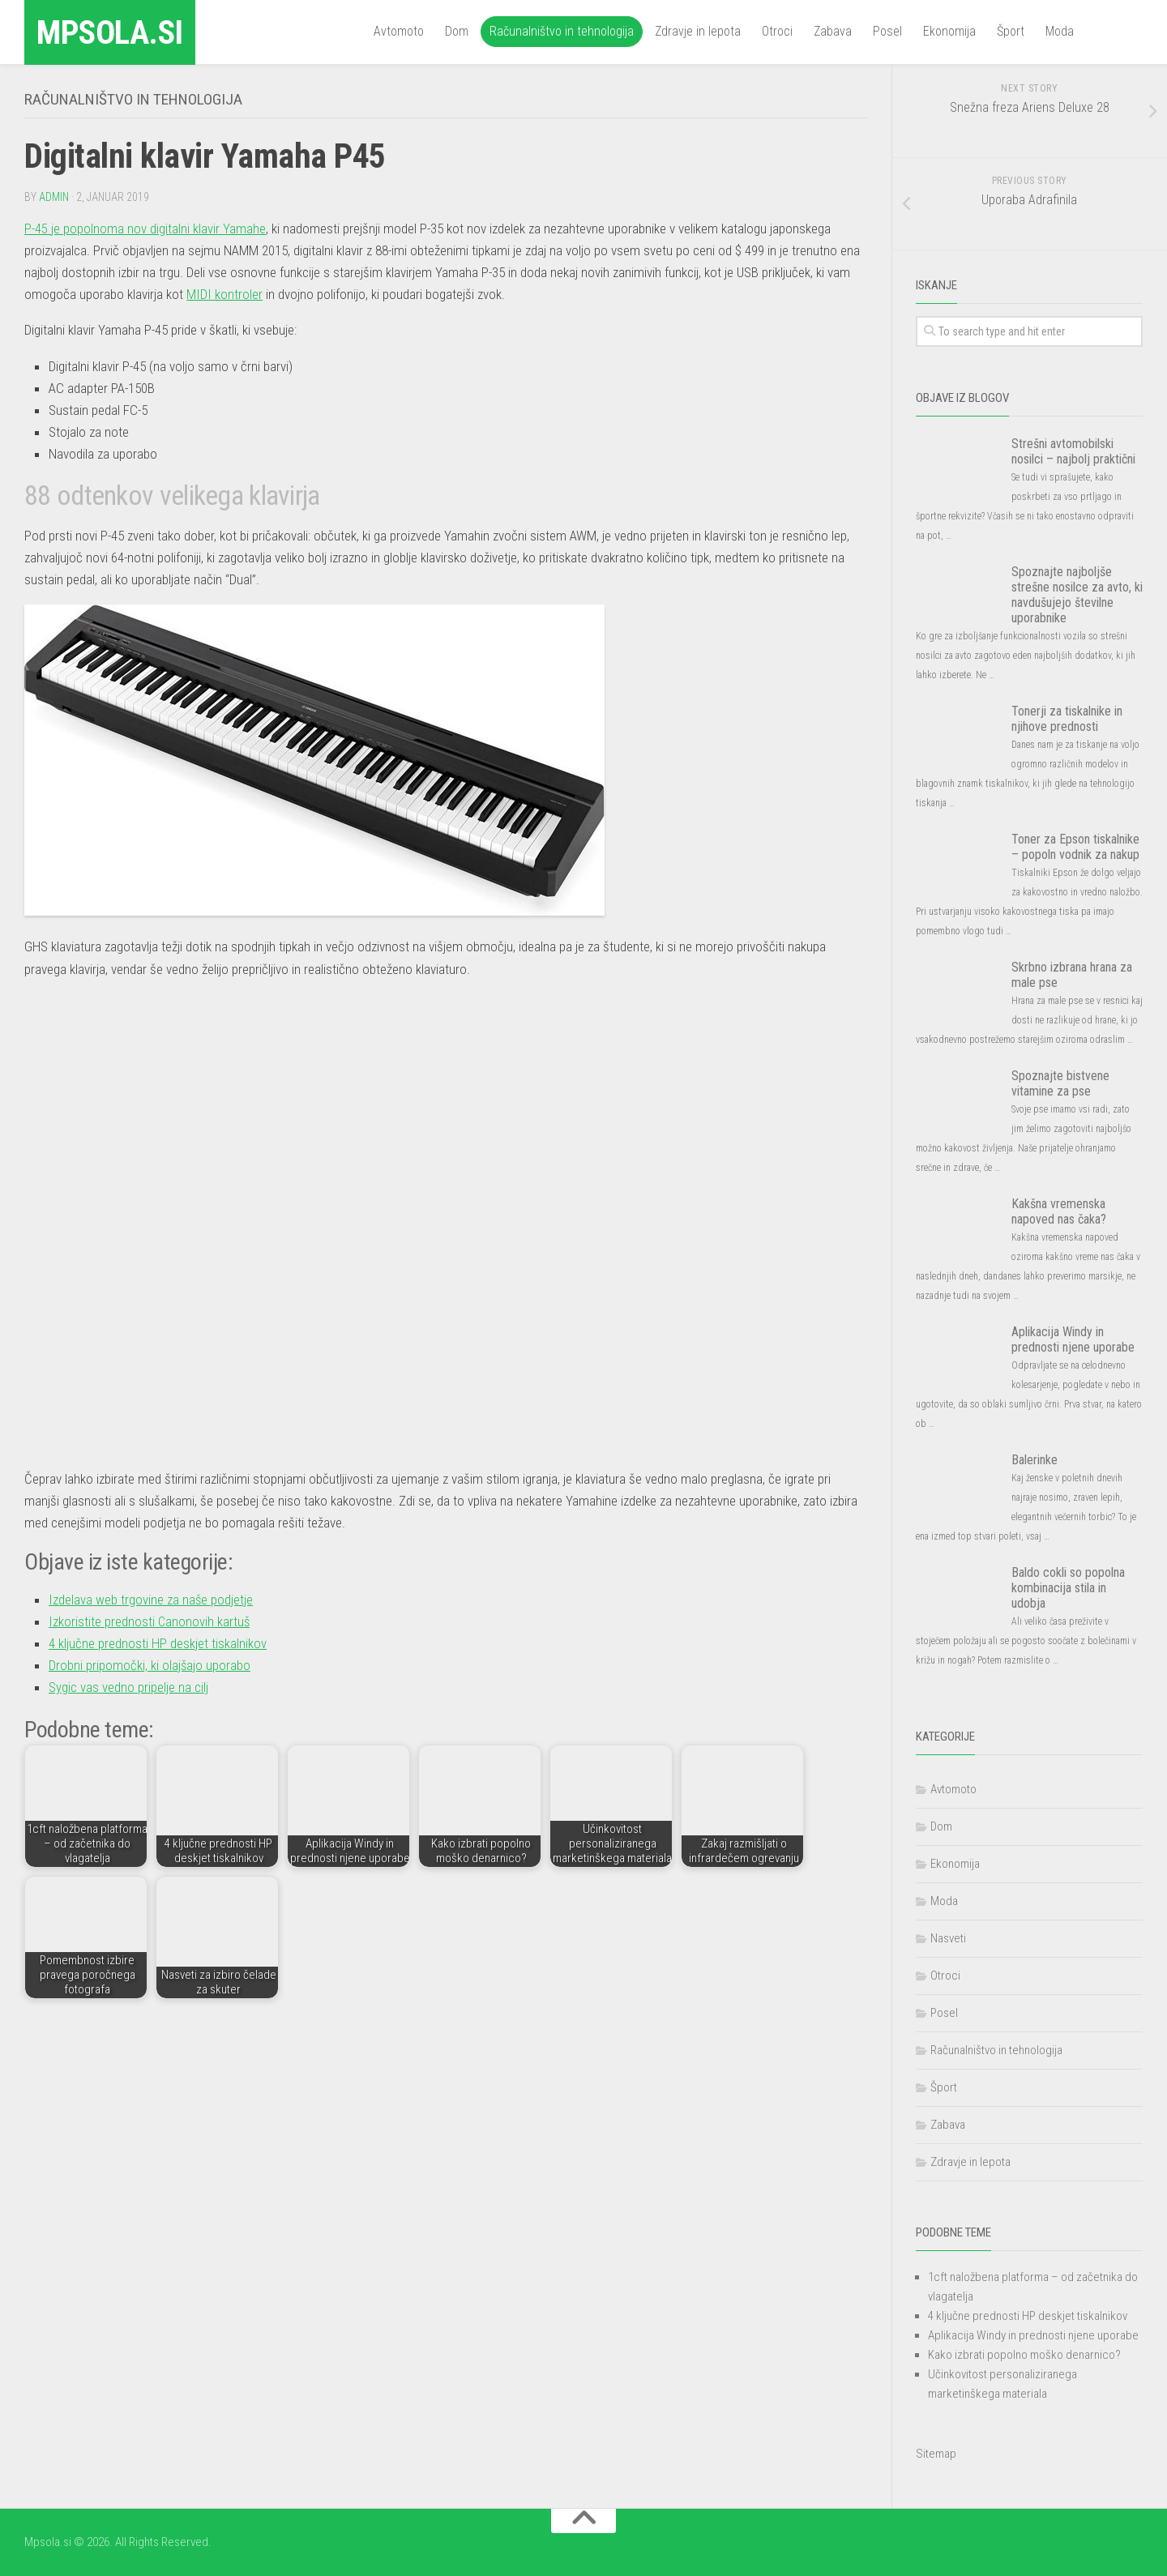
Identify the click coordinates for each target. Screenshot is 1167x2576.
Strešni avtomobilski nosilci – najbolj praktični (1073, 451)
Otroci (777, 31)
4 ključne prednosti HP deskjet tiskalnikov (158, 1642)
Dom (456, 31)
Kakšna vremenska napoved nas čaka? (1058, 1211)
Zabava (833, 31)
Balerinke (1034, 1459)
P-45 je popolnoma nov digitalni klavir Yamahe (145, 228)
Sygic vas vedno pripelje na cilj (128, 1686)
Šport (1010, 31)
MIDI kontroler (224, 293)
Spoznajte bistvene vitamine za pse (1060, 1083)
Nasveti (948, 1938)
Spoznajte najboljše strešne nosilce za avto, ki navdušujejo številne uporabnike (1077, 595)
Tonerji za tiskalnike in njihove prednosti (1066, 718)
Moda (1059, 31)
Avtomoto (399, 31)
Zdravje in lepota (698, 31)
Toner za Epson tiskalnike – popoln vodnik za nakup (1075, 846)
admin (54, 196)
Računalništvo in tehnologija (561, 31)
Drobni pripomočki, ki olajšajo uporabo (150, 1664)
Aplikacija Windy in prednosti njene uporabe (1073, 1339)
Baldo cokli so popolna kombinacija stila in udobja (1068, 1588)
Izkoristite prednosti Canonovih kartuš (150, 1621)
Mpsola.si (113, 32)
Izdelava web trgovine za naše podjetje (151, 1599)
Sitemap (936, 2453)
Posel (887, 31)
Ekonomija (949, 31)
